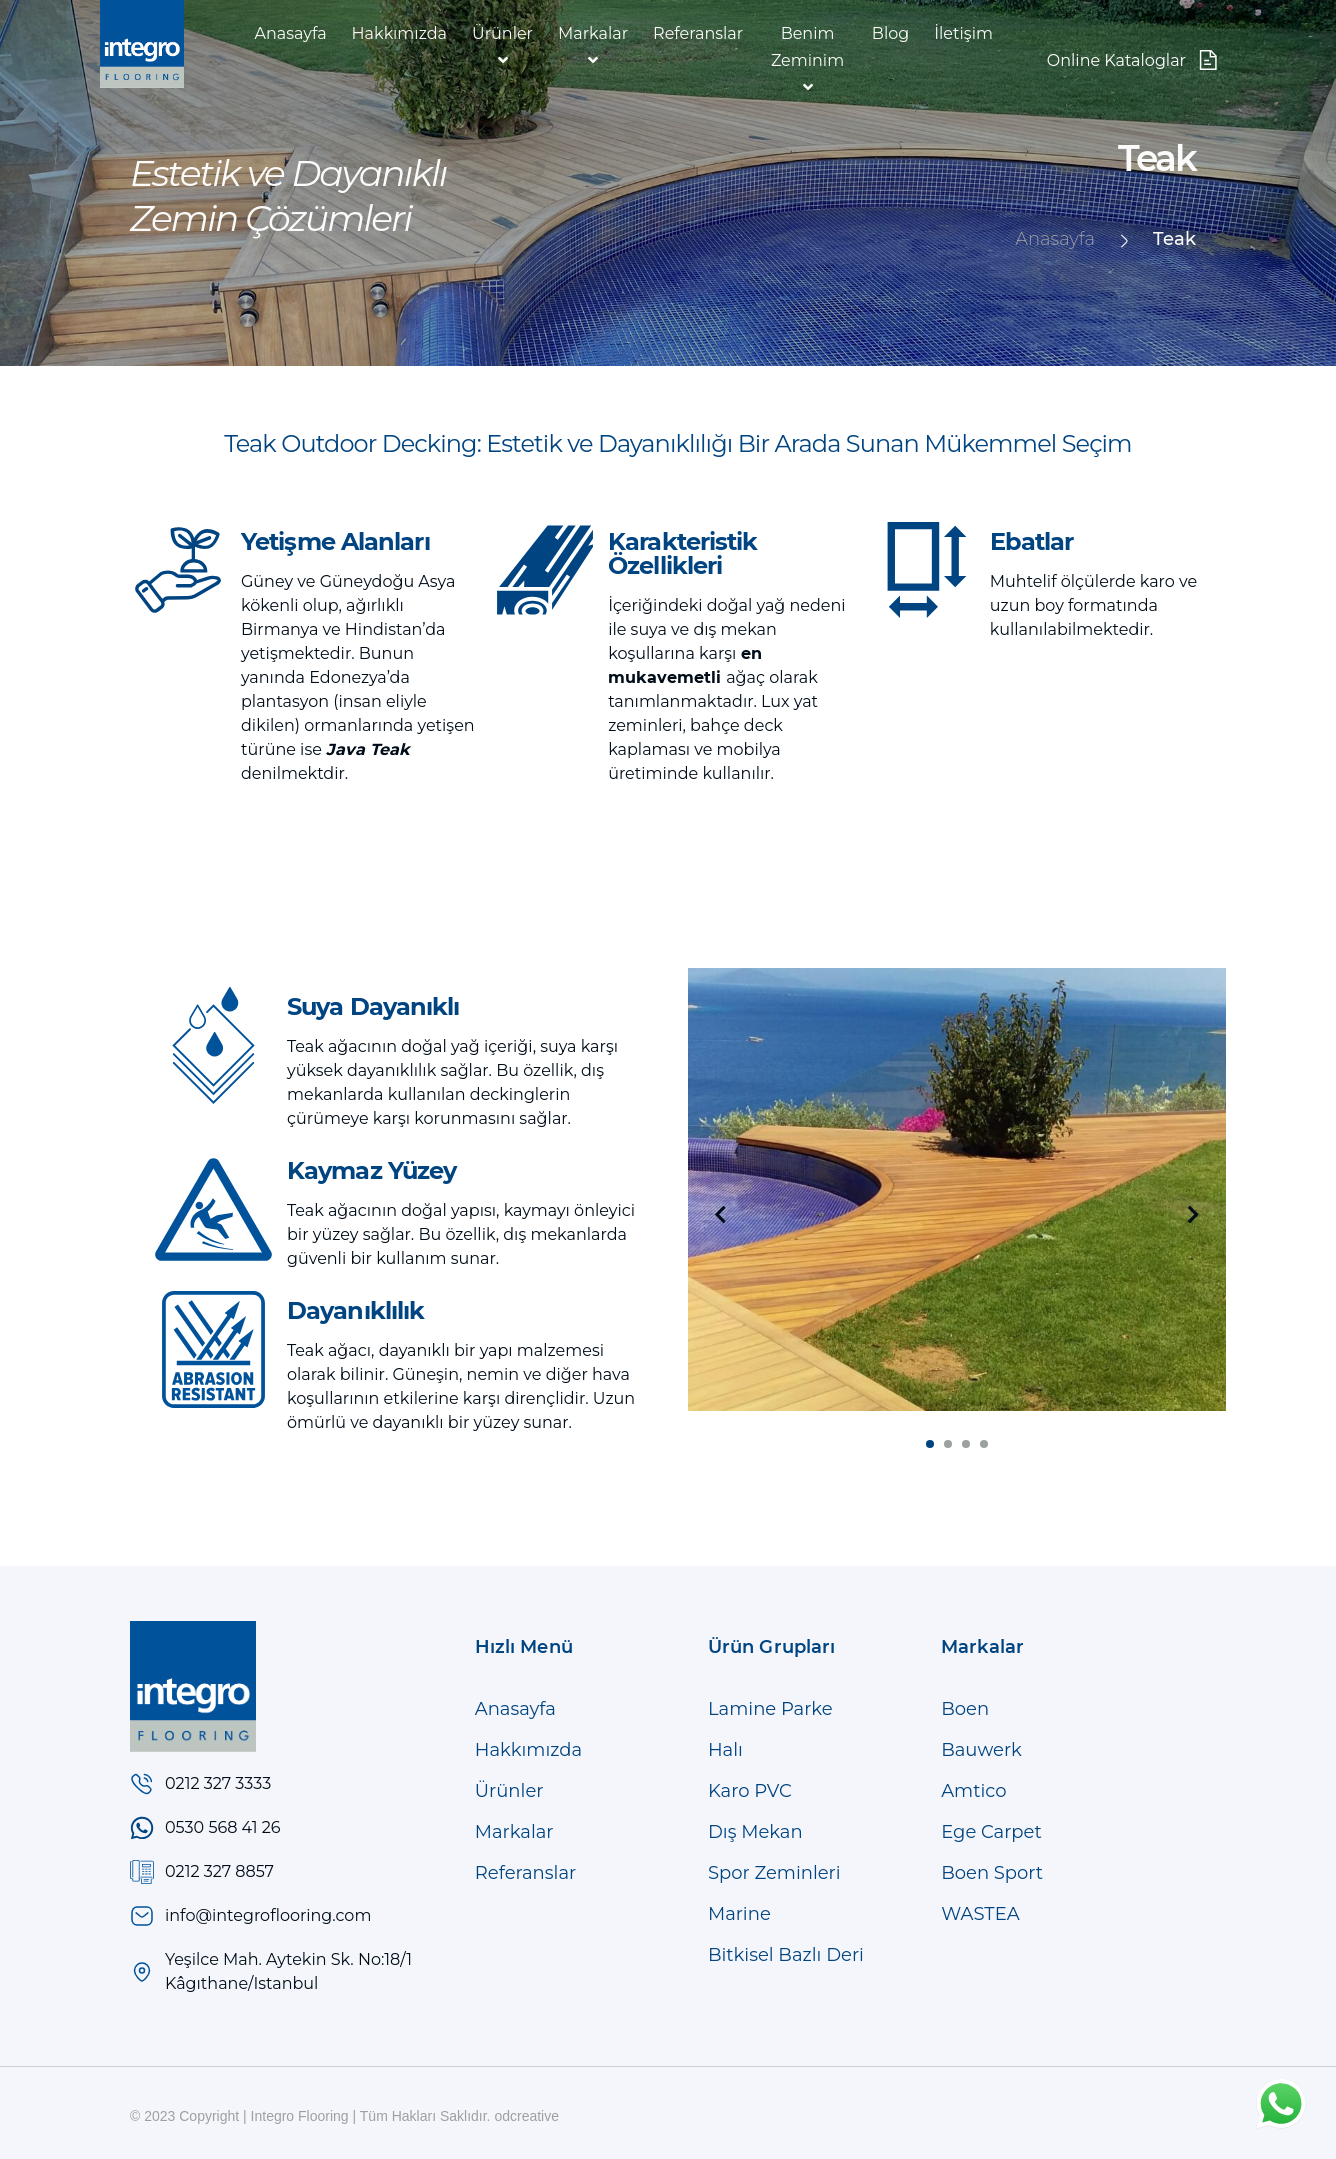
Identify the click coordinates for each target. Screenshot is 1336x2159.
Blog (890, 33)
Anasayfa (291, 33)
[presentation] (720, 1215)
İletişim (963, 33)
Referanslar (698, 33)
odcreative (526, 2116)
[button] (930, 1444)
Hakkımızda (399, 33)
